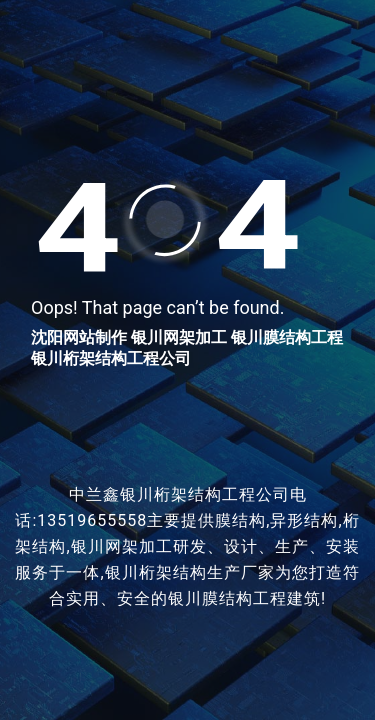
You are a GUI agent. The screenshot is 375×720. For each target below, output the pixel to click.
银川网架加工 (179, 337)
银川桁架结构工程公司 (111, 358)
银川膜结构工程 (287, 337)
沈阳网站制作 (79, 337)
